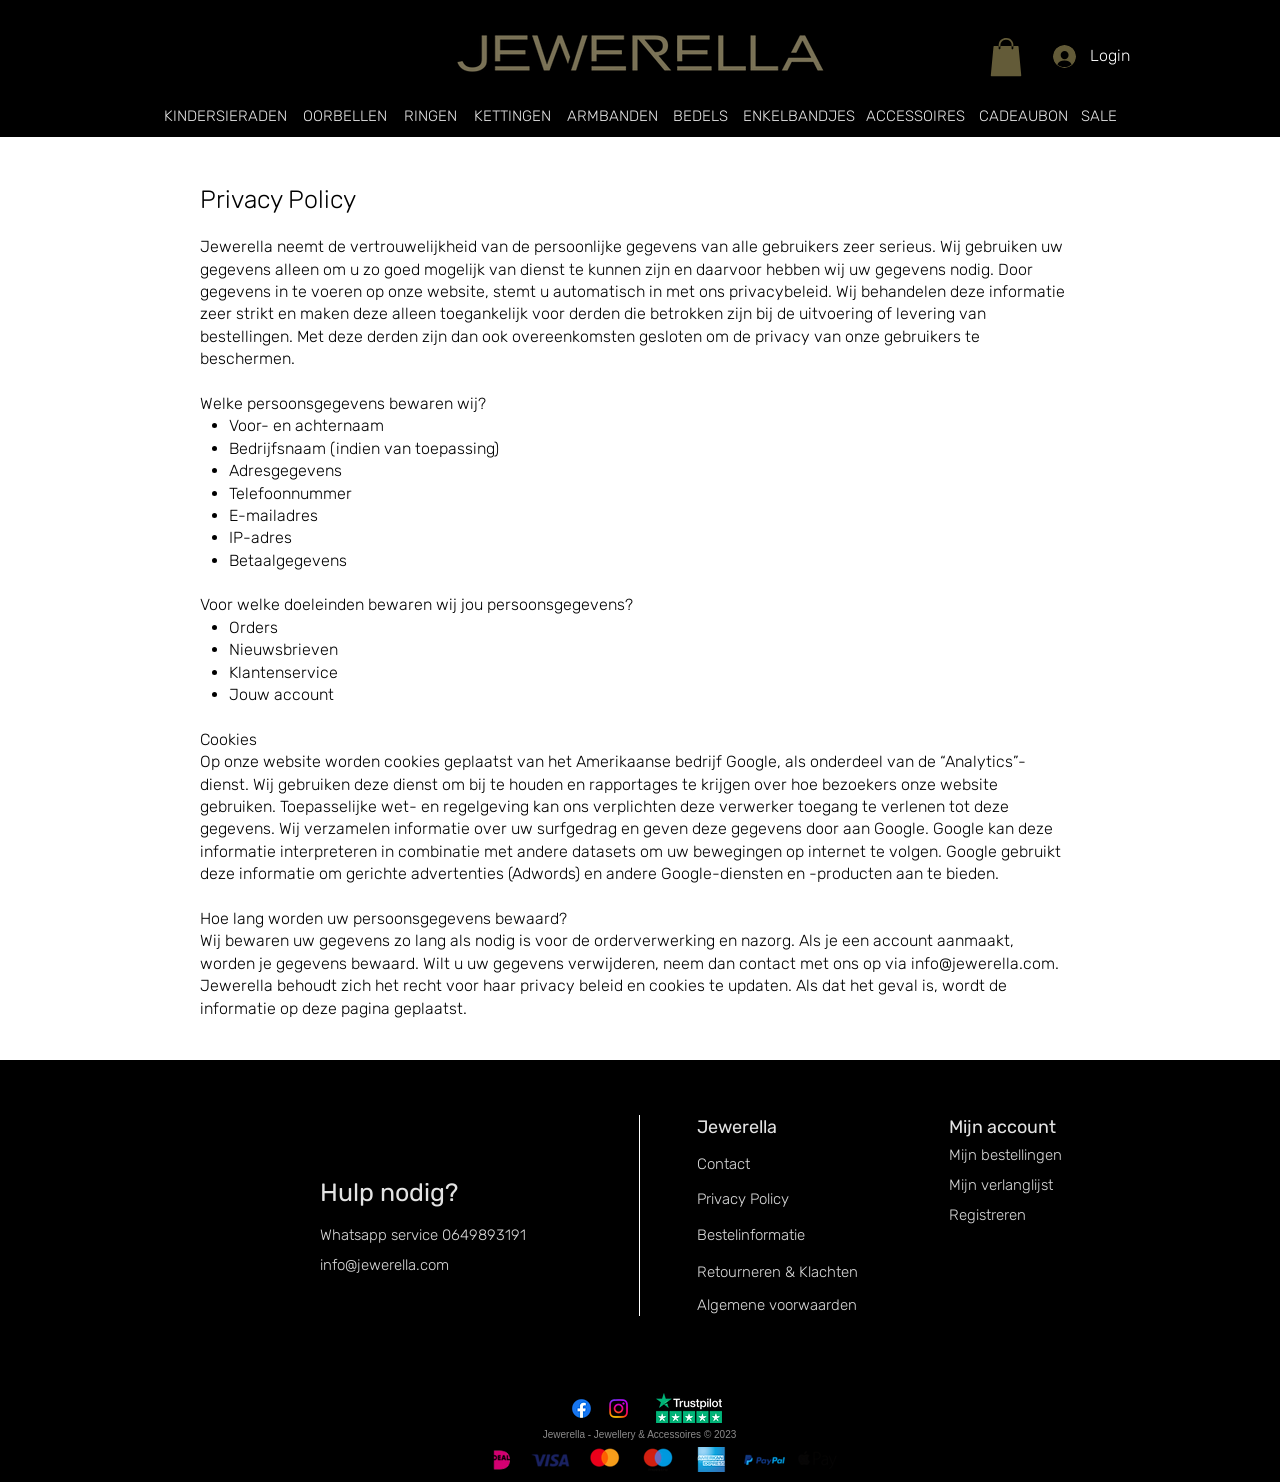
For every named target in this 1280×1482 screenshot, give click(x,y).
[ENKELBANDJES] (799, 116)
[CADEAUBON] (1023, 116)
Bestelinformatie (751, 1235)
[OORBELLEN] (345, 116)
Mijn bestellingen (1005, 1155)
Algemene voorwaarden (777, 1305)
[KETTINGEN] (512, 116)
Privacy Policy (743, 1199)
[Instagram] (618, 1408)
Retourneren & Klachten (777, 1272)
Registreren (987, 1215)
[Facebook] (581, 1408)
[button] (1006, 57)
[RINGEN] (430, 116)
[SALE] (1099, 116)
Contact (723, 1164)
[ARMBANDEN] (612, 116)
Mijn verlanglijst (1001, 1185)
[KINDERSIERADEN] (225, 116)
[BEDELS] (700, 116)
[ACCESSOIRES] (915, 116)
